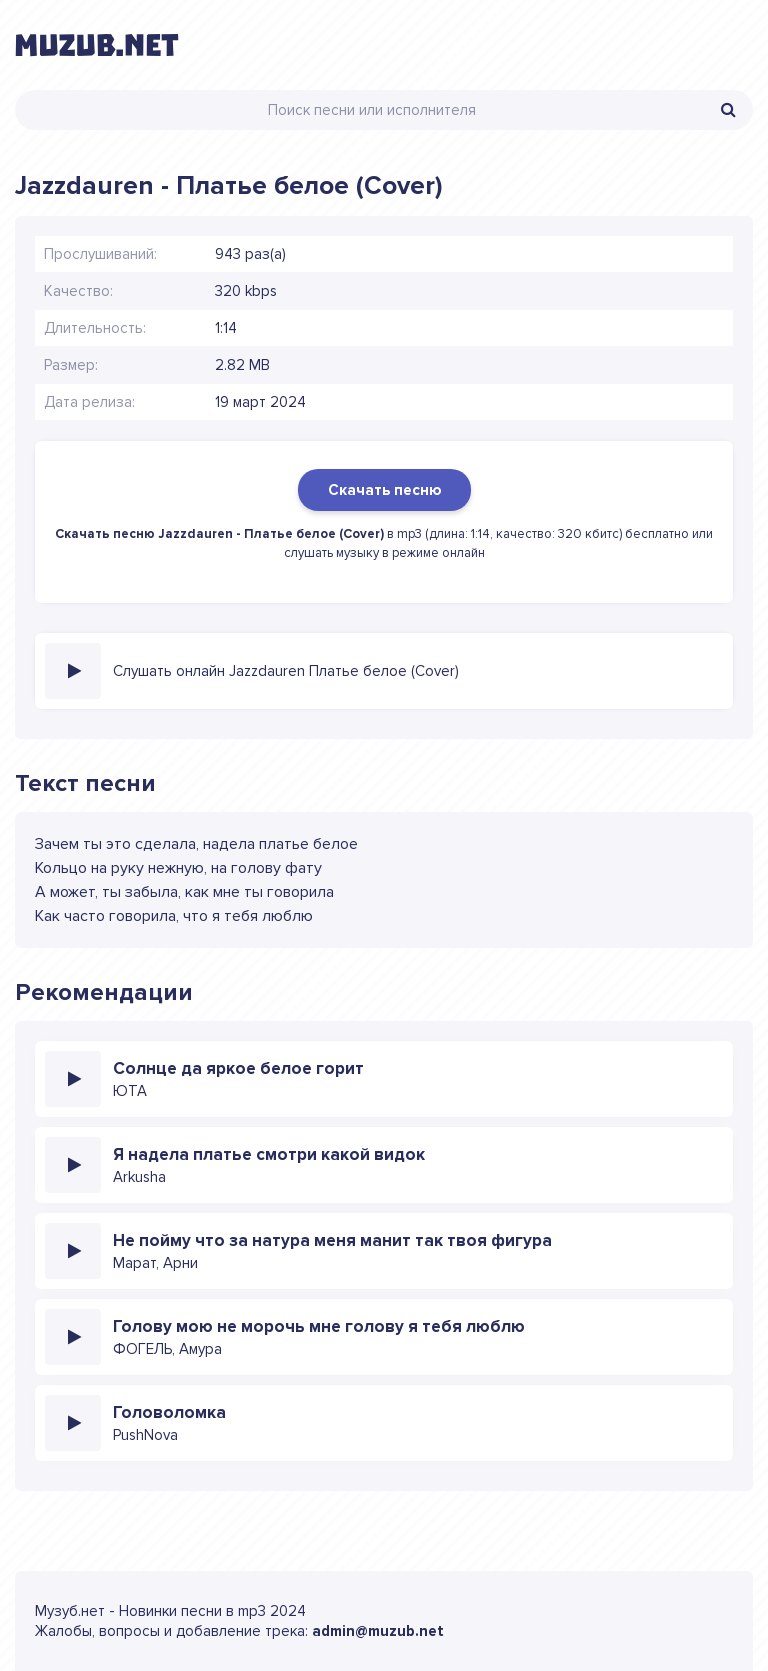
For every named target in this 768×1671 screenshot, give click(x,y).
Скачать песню (384, 490)
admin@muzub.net (378, 1631)
